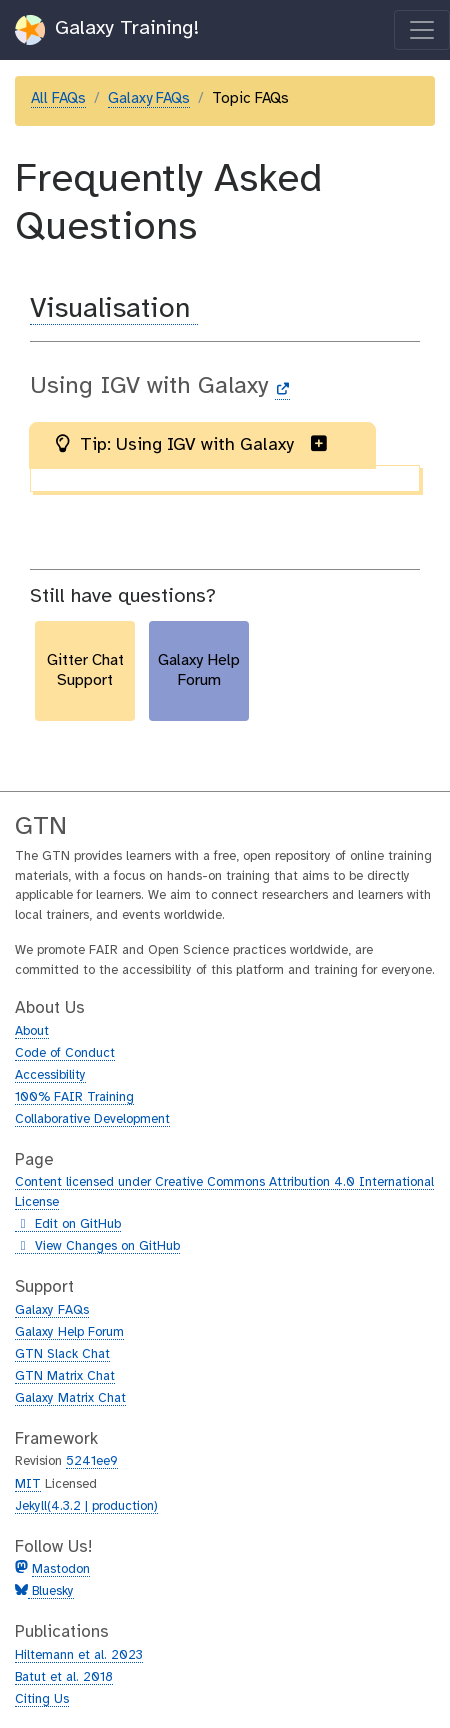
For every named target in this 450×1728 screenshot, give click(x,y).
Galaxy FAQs (149, 99)
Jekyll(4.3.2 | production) (86, 1506)
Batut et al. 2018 (64, 1677)
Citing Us (42, 1699)
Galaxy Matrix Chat (70, 1398)
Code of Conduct (65, 1053)
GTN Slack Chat (62, 1354)
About (32, 1031)
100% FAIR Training (74, 1097)
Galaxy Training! (107, 30)
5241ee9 (92, 1461)
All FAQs (58, 99)
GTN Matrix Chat (65, 1376)
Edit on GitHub (68, 1225)
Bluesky (51, 1591)
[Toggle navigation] (422, 30)
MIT (28, 1484)
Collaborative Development (92, 1119)
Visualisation (114, 309)
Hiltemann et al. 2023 (79, 1655)
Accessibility (50, 1075)
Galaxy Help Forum (69, 1332)
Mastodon (61, 1569)
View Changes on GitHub (97, 1247)
